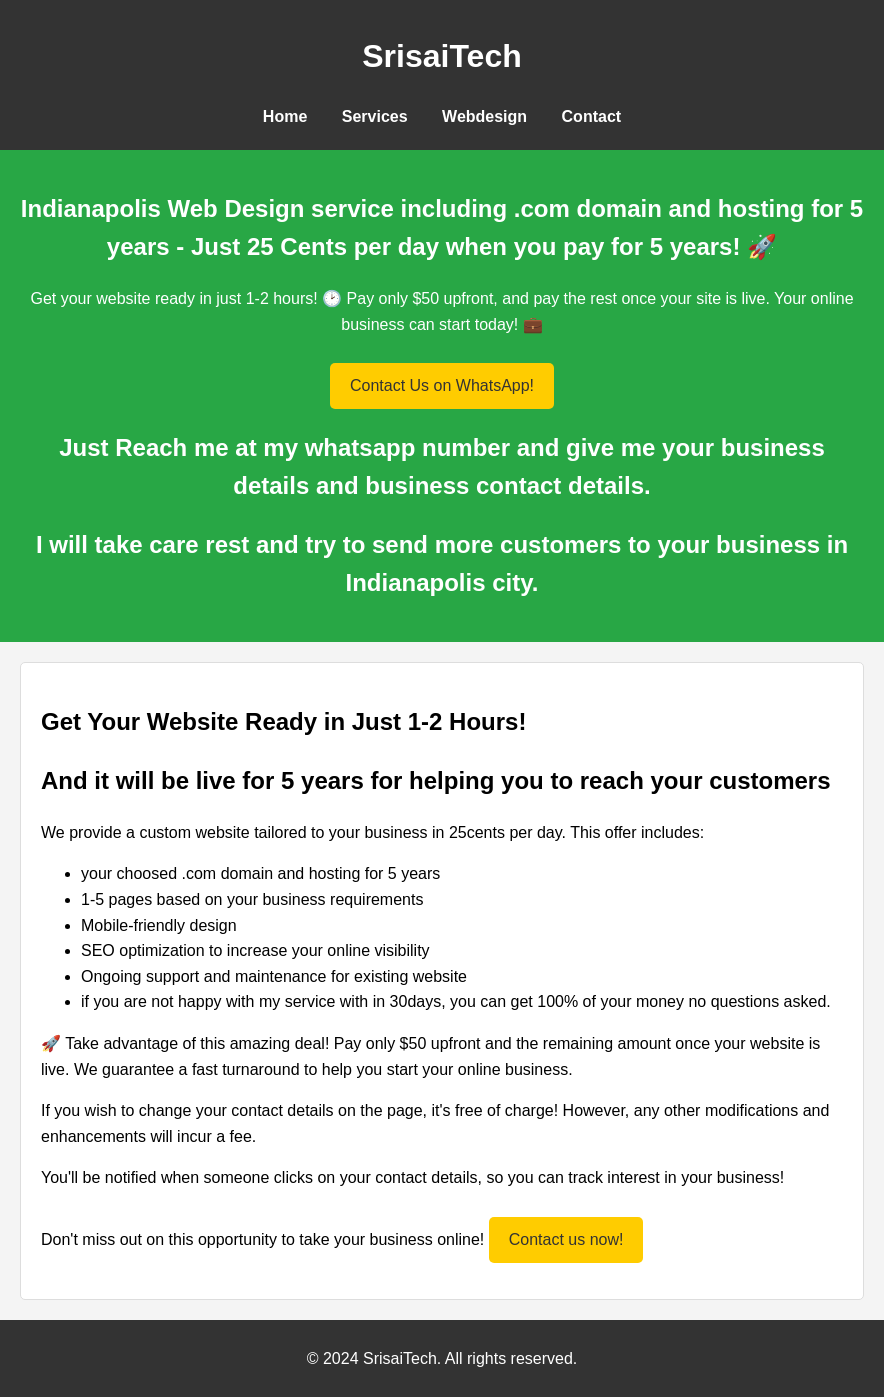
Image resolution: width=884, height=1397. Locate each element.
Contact (592, 116)
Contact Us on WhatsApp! (442, 385)
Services (375, 116)
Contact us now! (566, 1239)
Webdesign (484, 116)
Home (285, 116)
